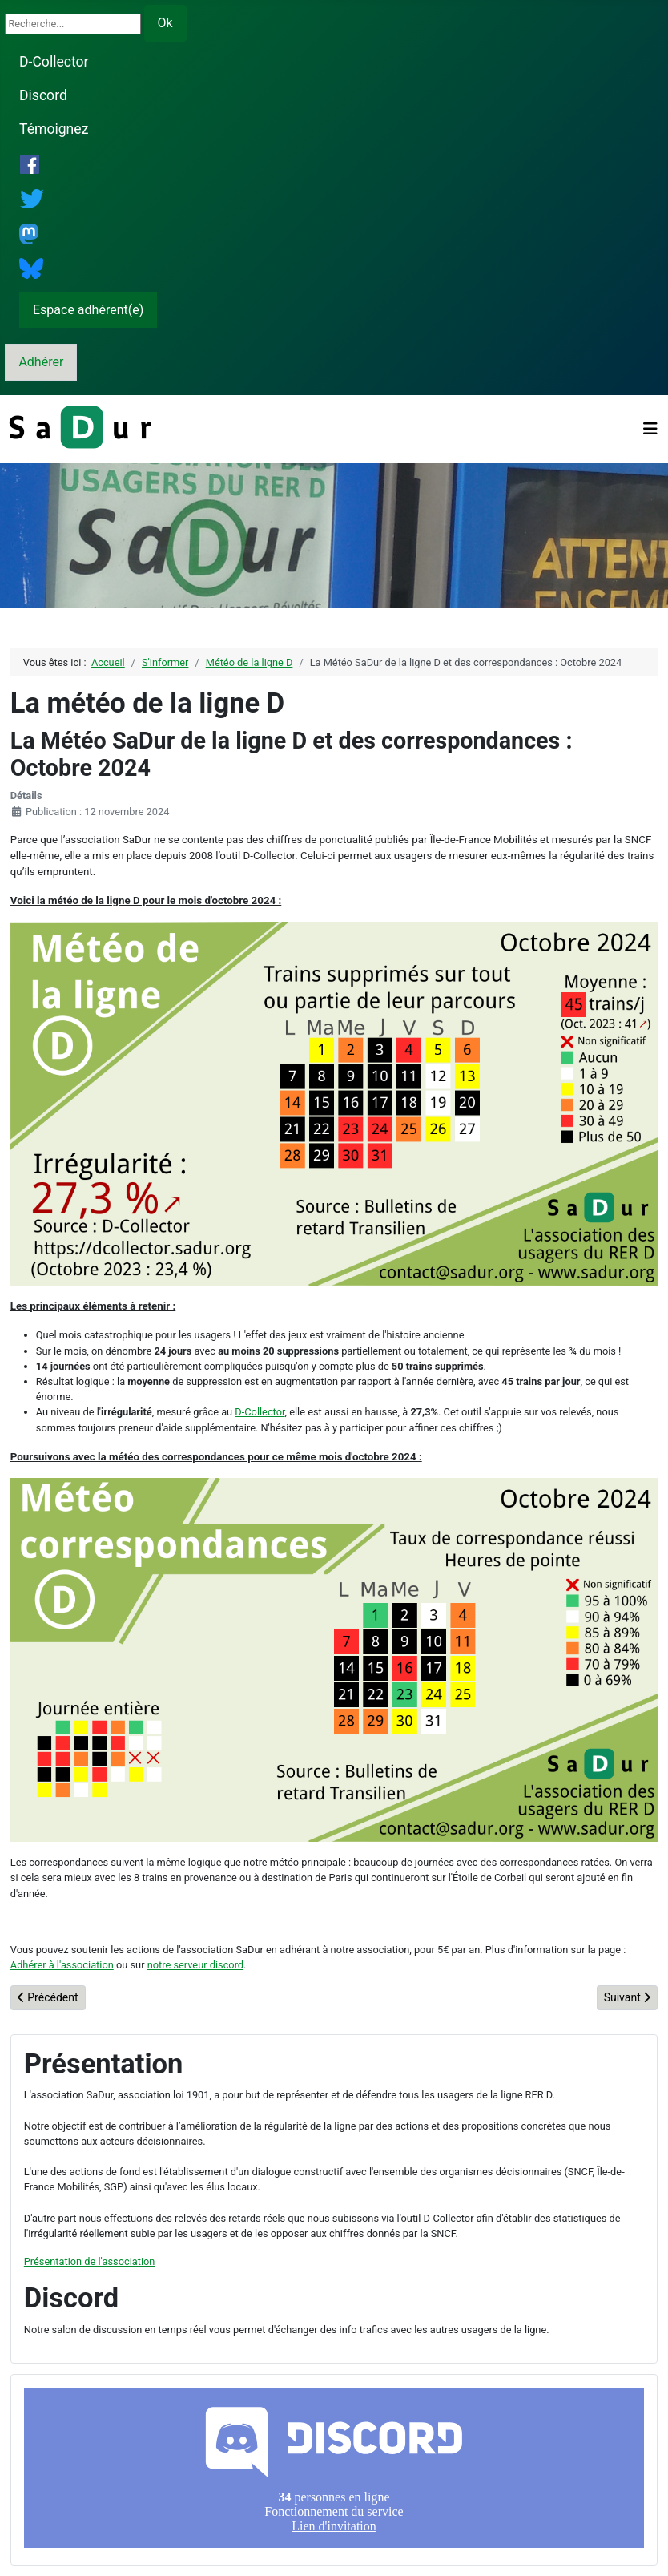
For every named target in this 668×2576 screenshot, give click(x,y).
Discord (43, 95)
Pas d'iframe (334, 2468)
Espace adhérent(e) (88, 309)
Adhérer (40, 361)
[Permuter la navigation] (650, 429)
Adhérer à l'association (62, 1965)
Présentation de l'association (89, 2261)
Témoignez (53, 129)
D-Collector (54, 62)
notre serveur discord (195, 1965)
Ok (165, 22)
